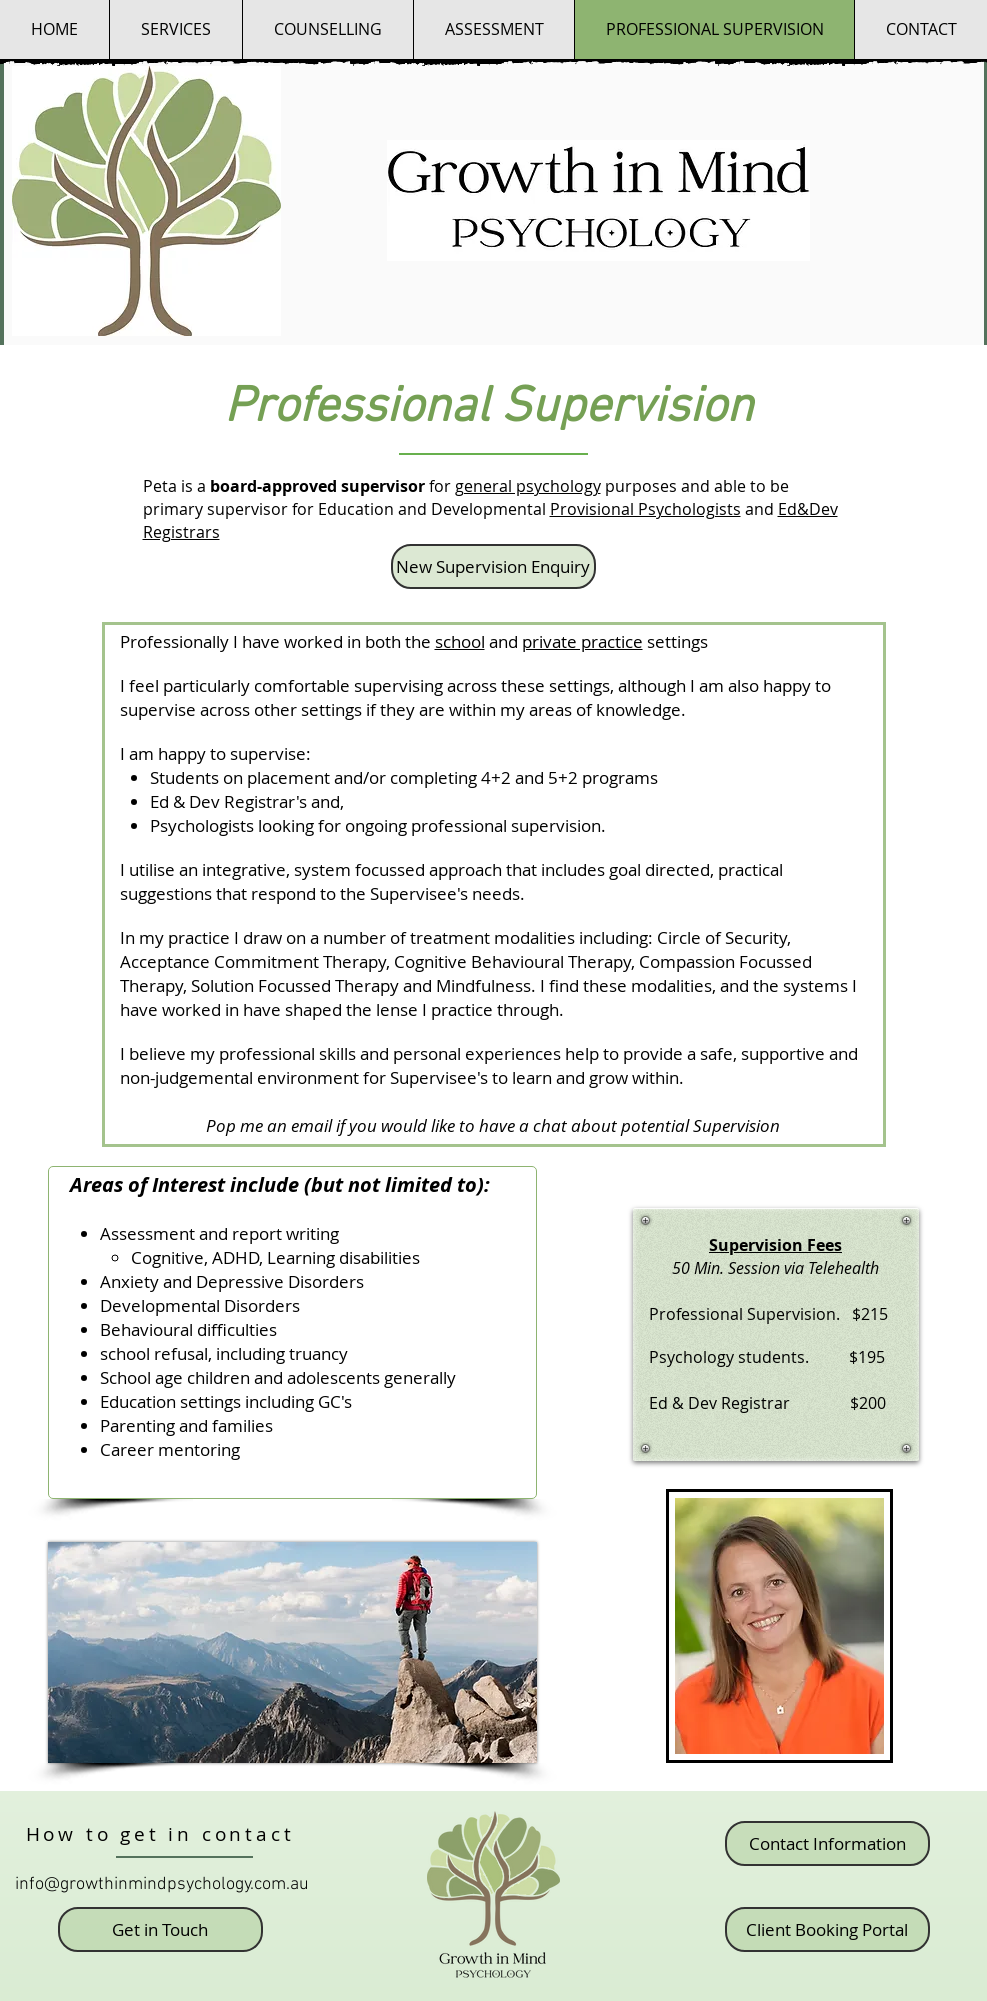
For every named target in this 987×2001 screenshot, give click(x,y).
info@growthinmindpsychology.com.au (162, 1884)
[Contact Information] (827, 1843)
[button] (327, 29)
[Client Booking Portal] (827, 1929)
